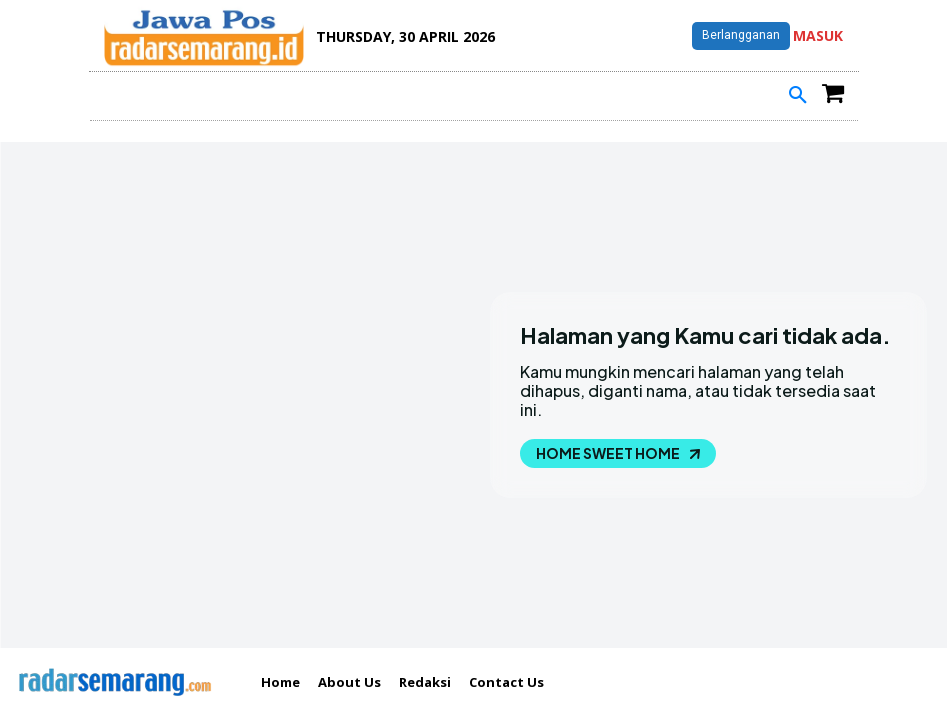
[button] (798, 96)
